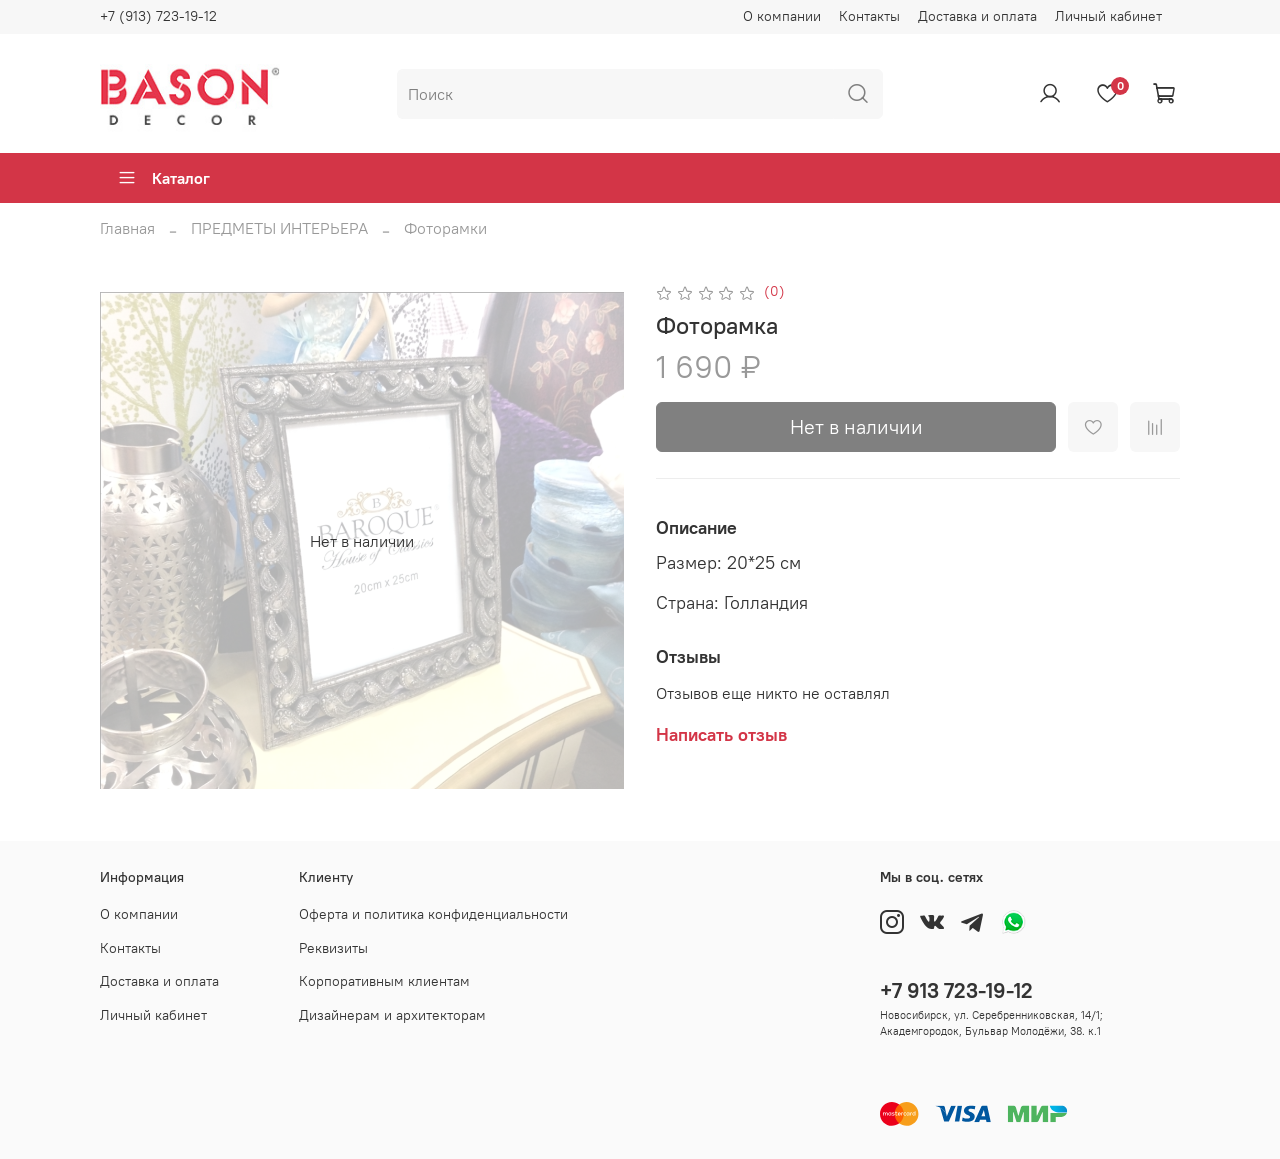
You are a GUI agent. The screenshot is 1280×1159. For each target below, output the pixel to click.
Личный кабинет (1108, 16)
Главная (127, 228)
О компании (782, 16)
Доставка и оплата (977, 16)
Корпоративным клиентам (384, 981)
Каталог (163, 178)
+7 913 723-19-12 (956, 990)
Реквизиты (333, 948)
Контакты (869, 16)
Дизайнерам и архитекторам (392, 1015)
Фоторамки (445, 228)
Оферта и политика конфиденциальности (433, 914)
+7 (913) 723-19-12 (158, 16)
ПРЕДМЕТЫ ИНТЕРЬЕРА (279, 228)
